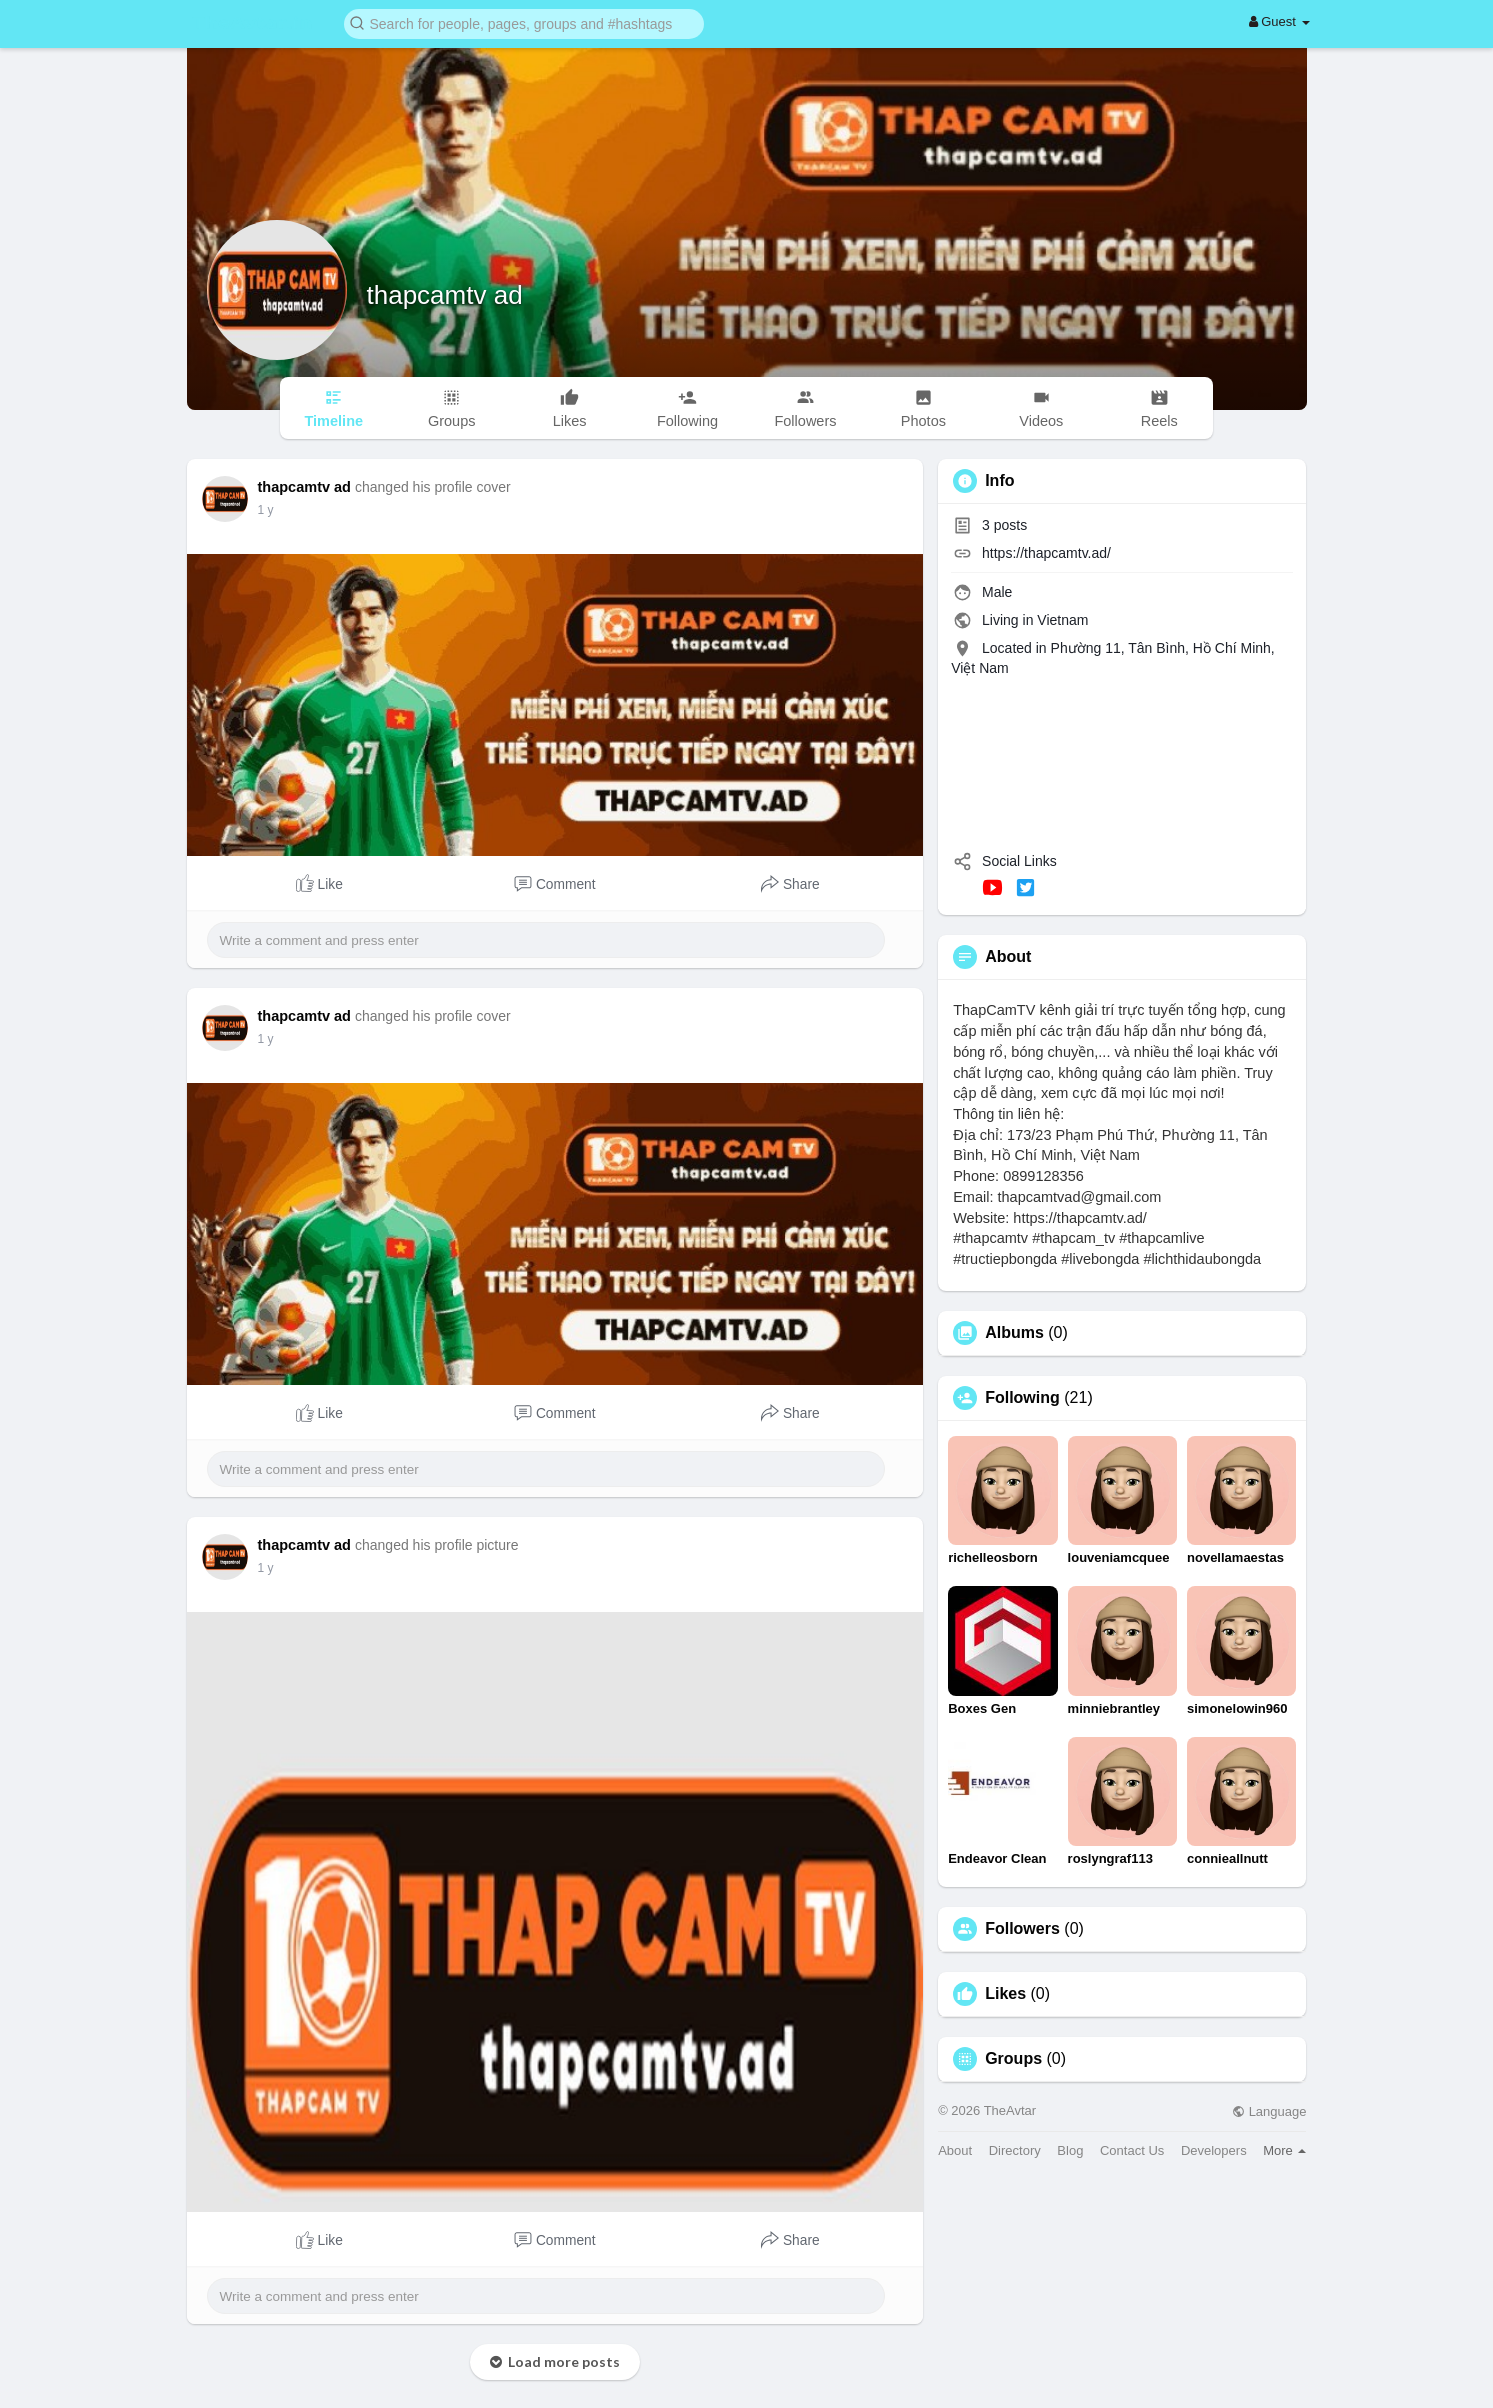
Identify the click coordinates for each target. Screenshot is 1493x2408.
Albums (1014, 1333)
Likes (1005, 1994)
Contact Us (1132, 2150)
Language (1269, 2111)
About (955, 2150)
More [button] (1284, 2150)
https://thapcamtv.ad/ (1046, 553)
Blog (1070, 2150)
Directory (1015, 2150)
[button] (524, 22)
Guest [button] (1279, 21)
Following (1022, 1398)
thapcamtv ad (445, 295)
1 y (266, 510)
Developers (1214, 2150)
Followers (1022, 1929)
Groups (1013, 2059)
